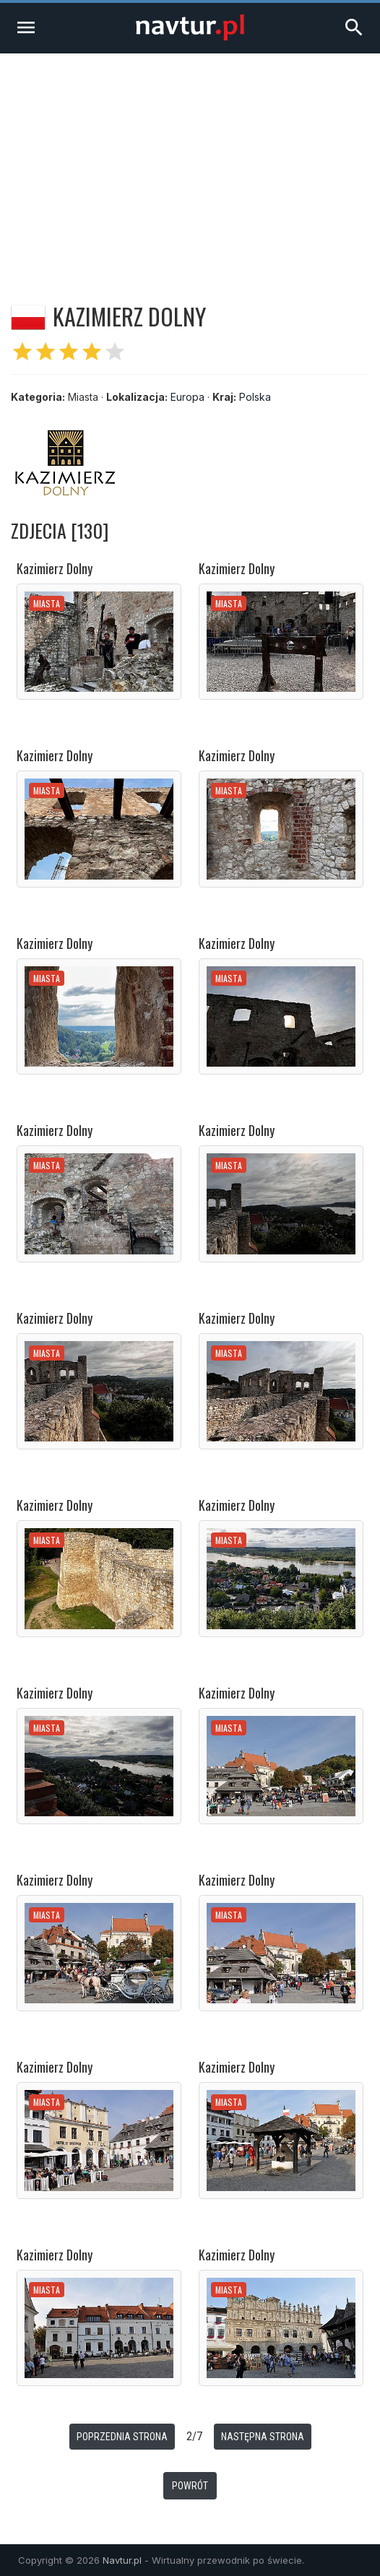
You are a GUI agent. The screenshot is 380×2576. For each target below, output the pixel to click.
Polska (255, 397)
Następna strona (262, 2436)
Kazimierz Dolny (54, 568)
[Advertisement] (190, 162)
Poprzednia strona (122, 2436)
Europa (187, 397)
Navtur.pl (122, 2560)
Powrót (190, 2486)
